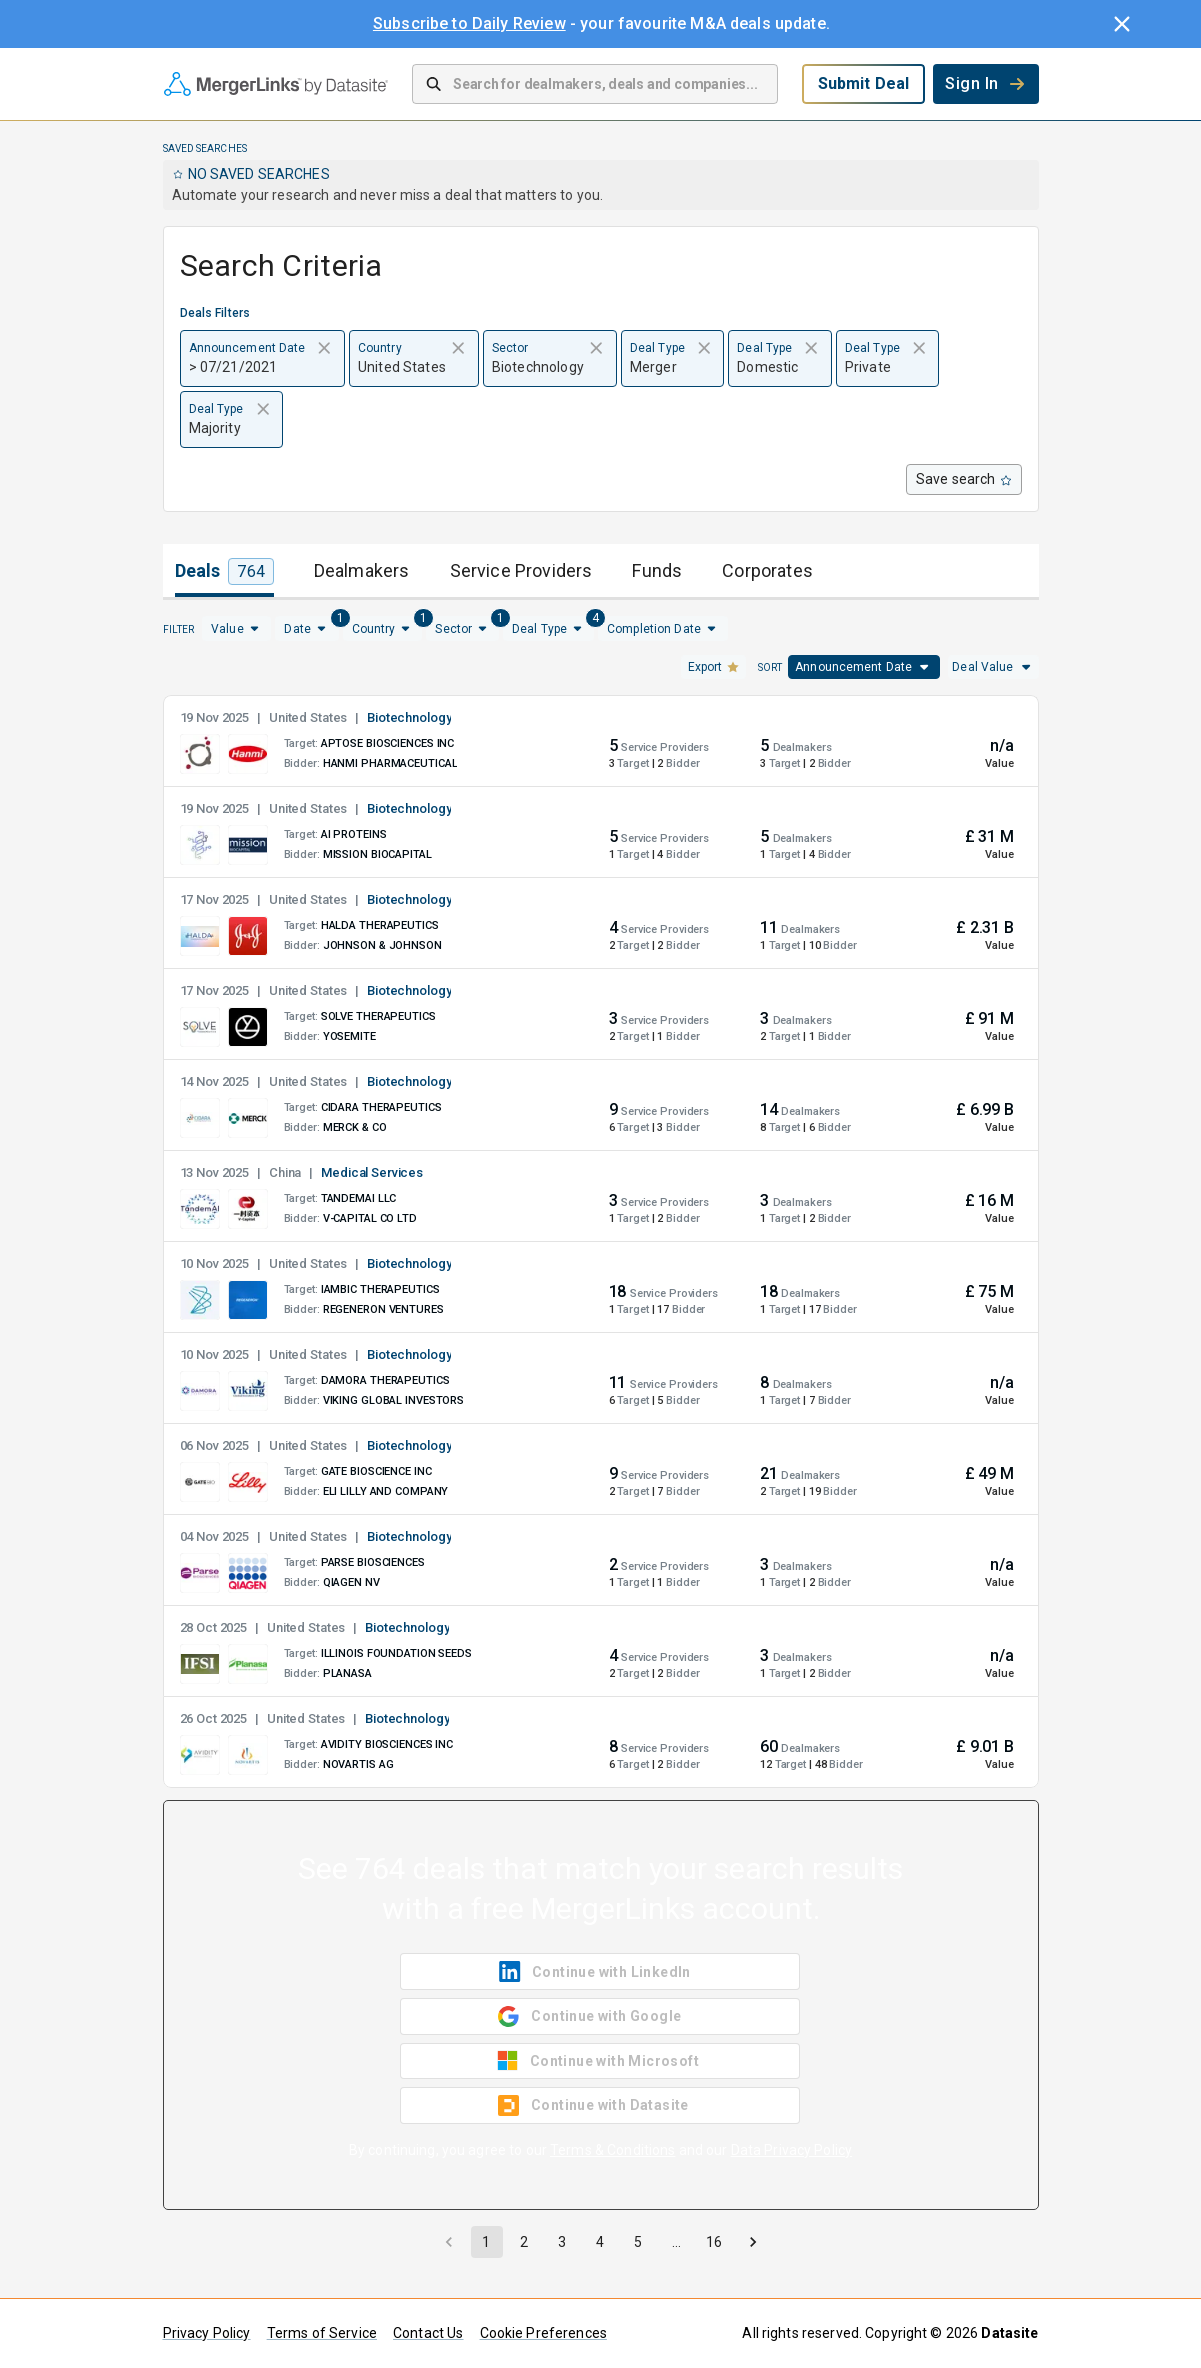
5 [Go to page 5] (638, 2242)
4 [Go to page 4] (600, 2242)
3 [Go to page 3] (562, 2242)
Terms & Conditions (612, 2150)
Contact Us (428, 2333)
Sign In (985, 83)
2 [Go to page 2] (524, 2242)
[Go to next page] (753, 2242)
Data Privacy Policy (792, 2150)
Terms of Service (322, 2333)
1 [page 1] (486, 2242)
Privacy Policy (207, 2333)
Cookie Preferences (543, 2333)
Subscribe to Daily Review (469, 23)
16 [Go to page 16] (714, 2242)
